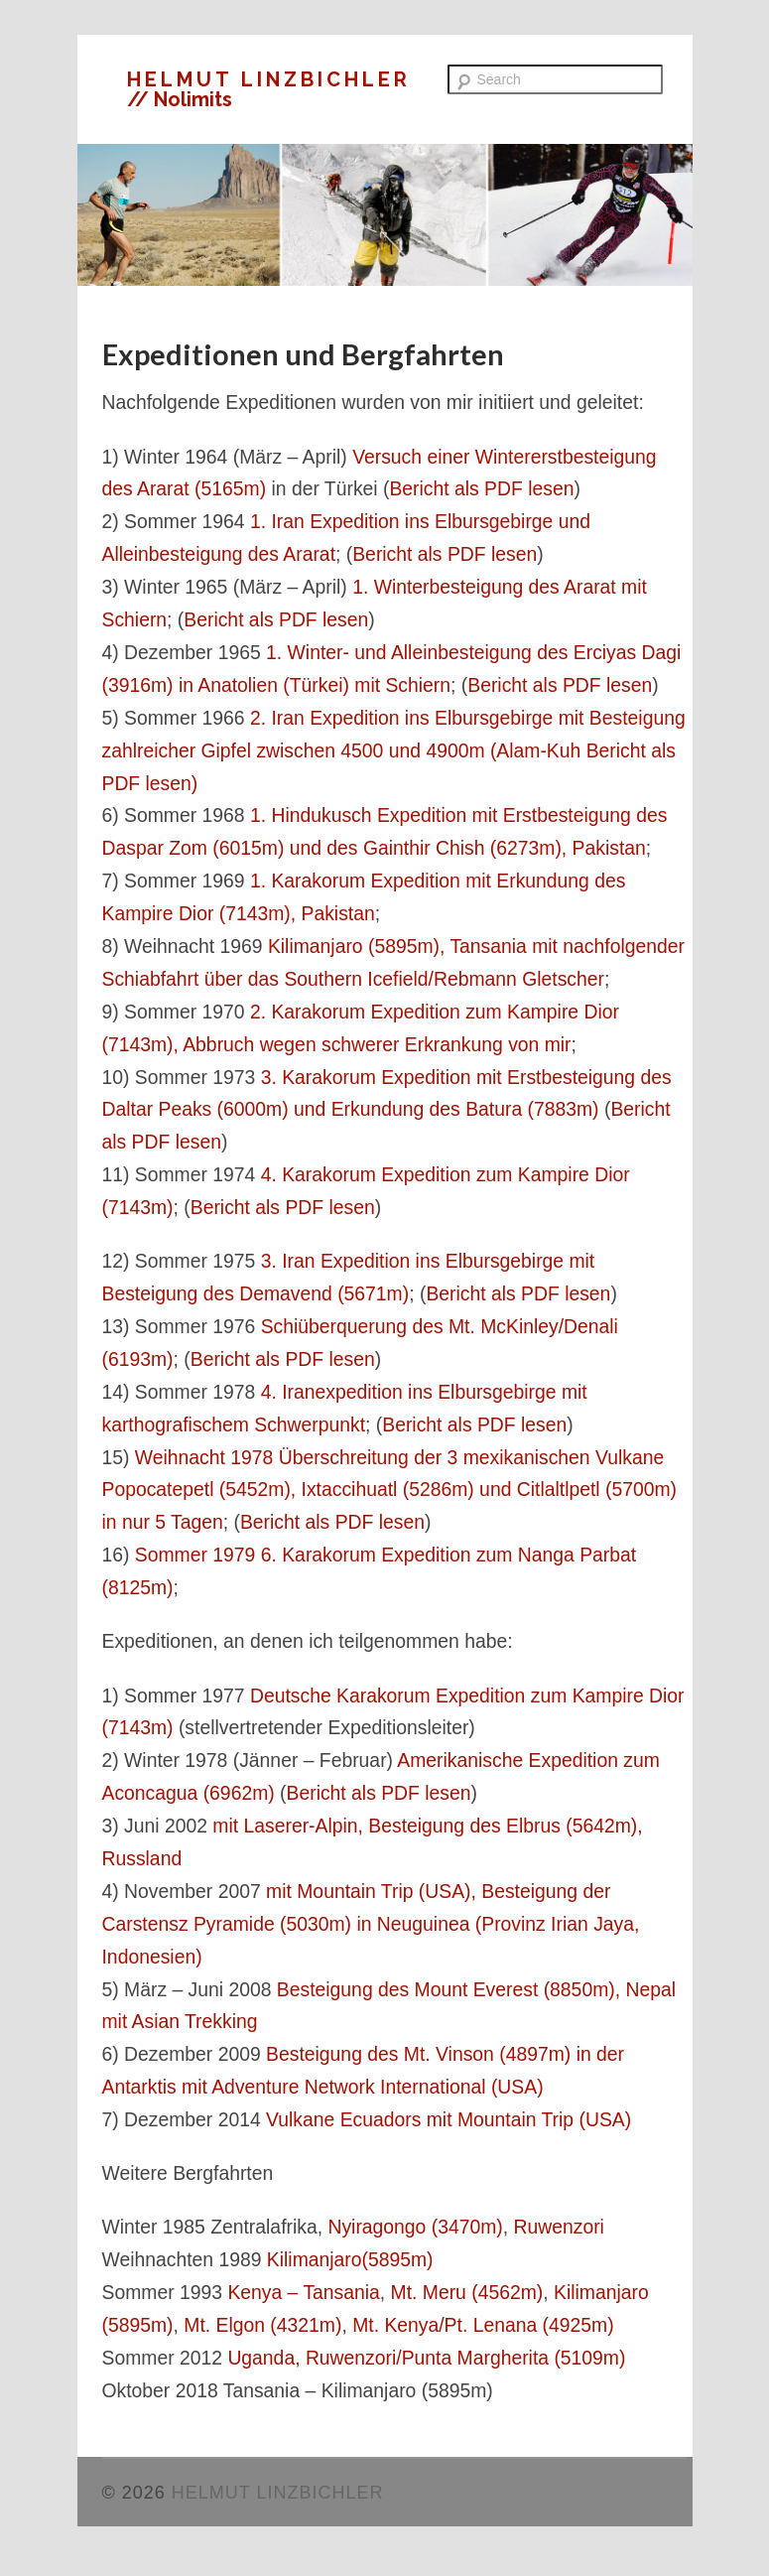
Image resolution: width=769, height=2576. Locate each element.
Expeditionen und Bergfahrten (303, 354)
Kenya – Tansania (303, 2292)
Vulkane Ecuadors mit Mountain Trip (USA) (448, 2119)
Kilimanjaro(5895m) (350, 2259)
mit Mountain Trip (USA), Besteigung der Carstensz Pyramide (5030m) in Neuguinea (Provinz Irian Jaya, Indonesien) (371, 1923)
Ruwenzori (559, 2226)
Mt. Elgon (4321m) (262, 2325)
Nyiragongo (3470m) (414, 2226)
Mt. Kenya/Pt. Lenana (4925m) (482, 2325)
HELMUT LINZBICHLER (269, 79)
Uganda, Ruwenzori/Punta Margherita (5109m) (426, 2358)
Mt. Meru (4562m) (467, 2292)
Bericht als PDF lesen (481, 488)
